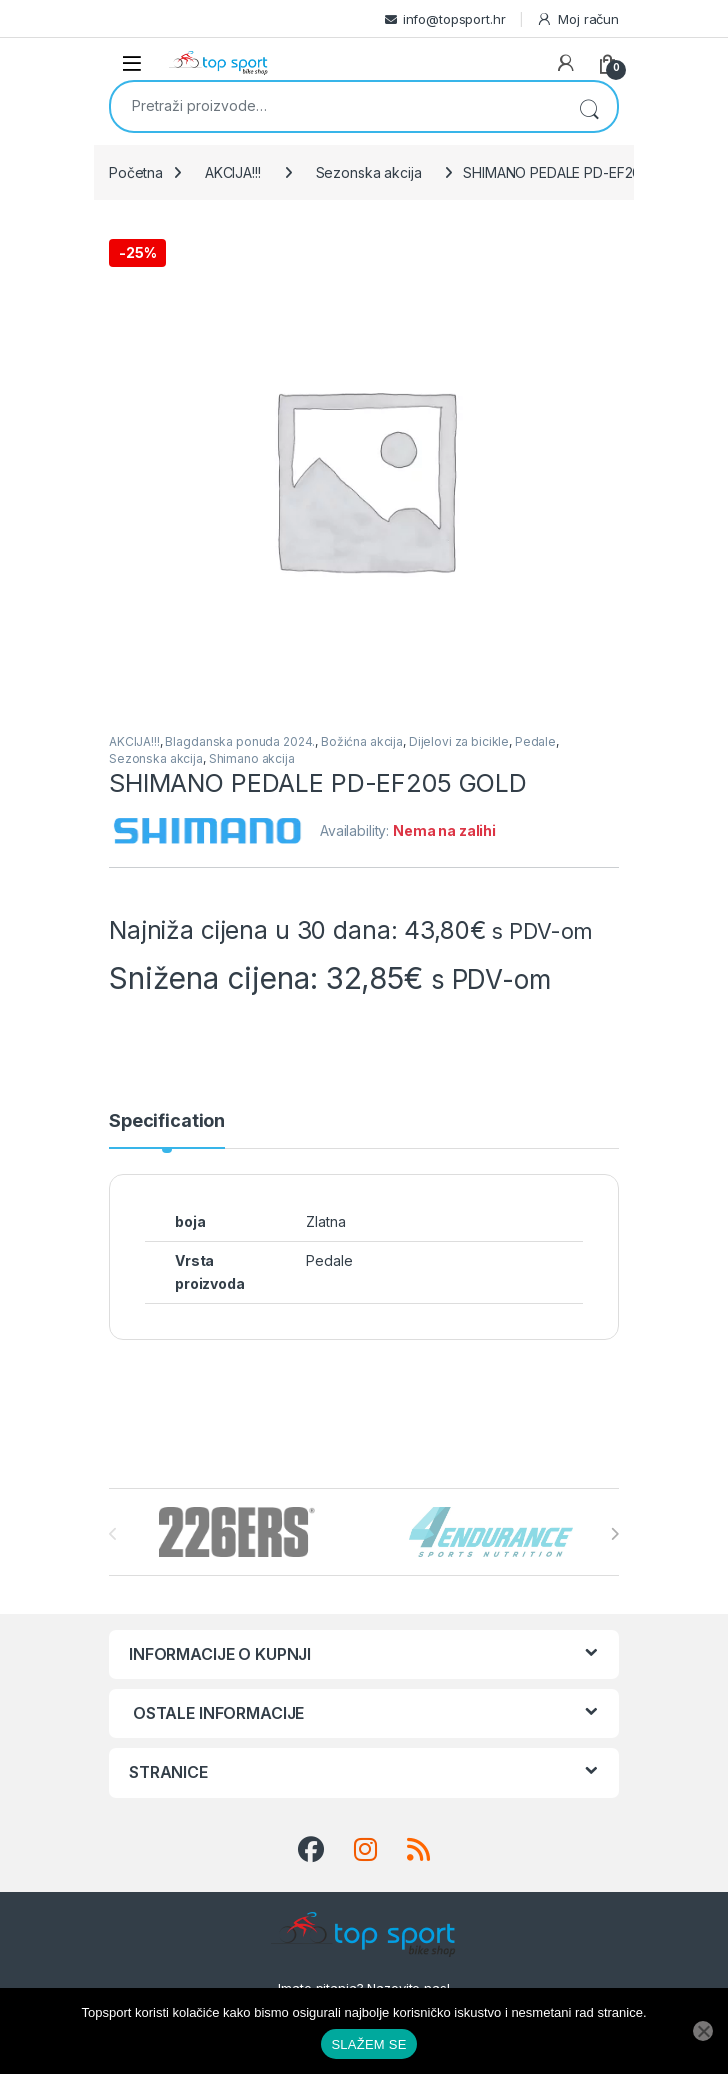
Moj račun (577, 19)
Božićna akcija (362, 741)
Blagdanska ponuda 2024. (240, 741)
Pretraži (589, 106)
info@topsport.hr (454, 19)
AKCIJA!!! (233, 172)
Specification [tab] (167, 1121)
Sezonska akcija (369, 172)
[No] (703, 2031)
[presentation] (614, 1534)
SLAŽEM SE (368, 2044)
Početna (136, 172)
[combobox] (336, 105)
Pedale (535, 741)
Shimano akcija (252, 758)
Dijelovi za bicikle (459, 741)
